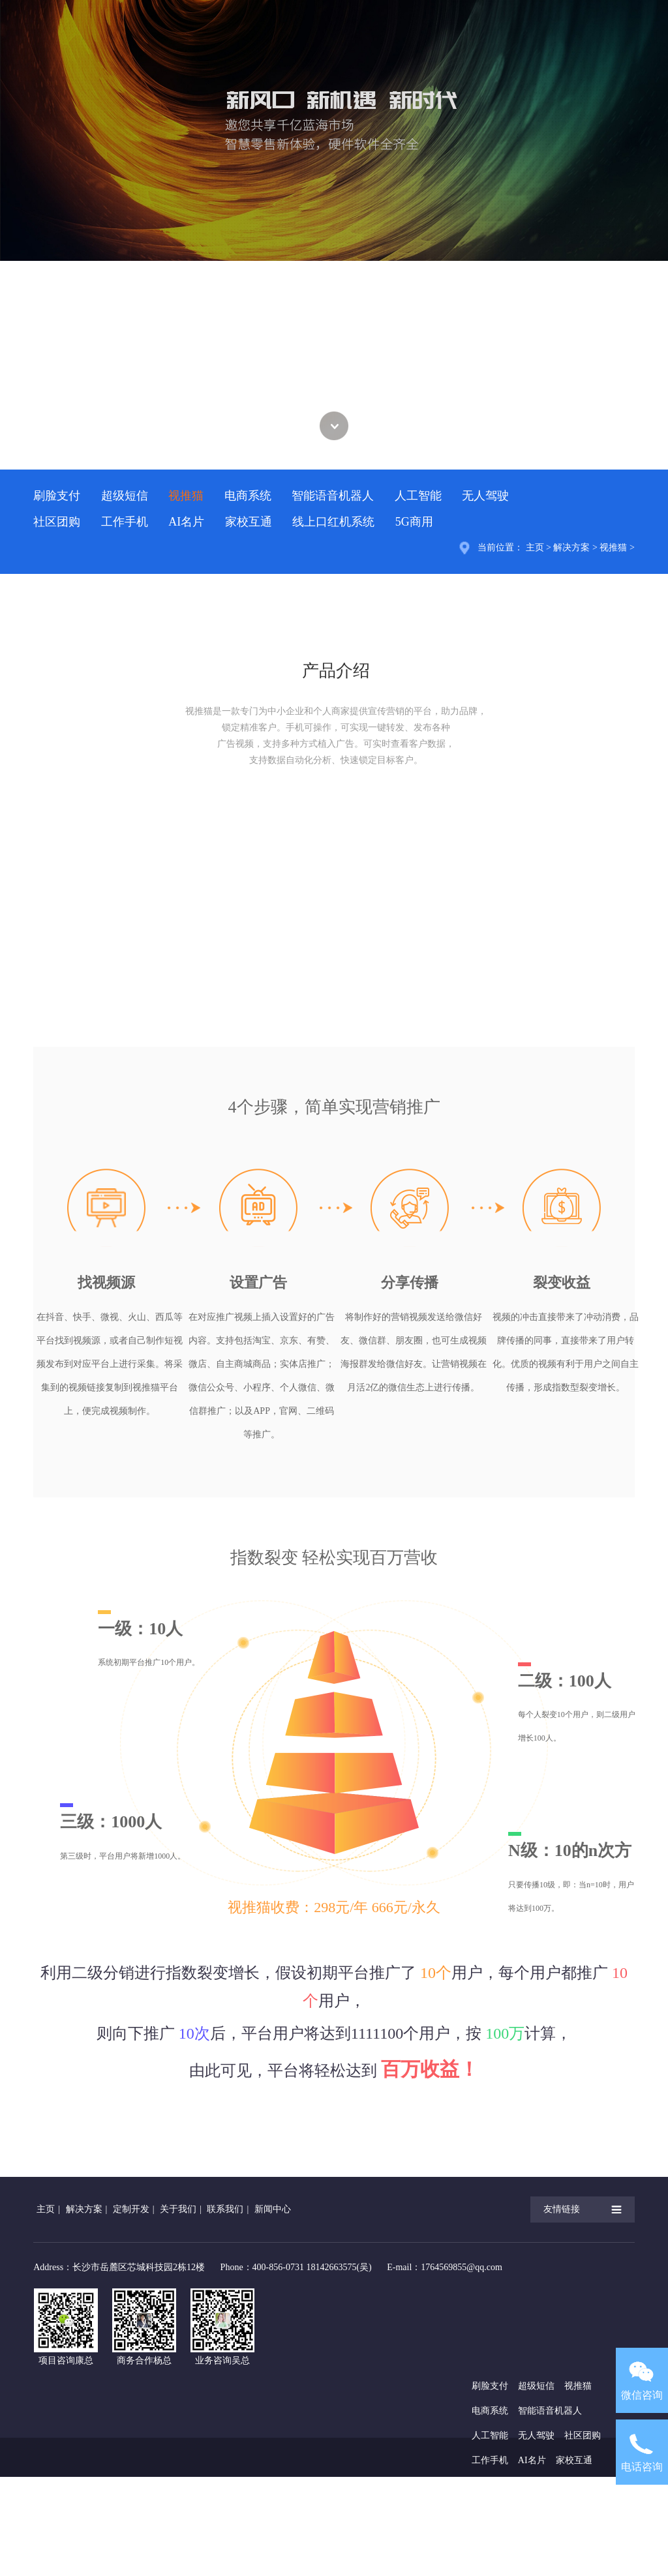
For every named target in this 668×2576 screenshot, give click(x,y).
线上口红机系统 (333, 521)
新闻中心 (272, 2209)
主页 (535, 547)
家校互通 (248, 521)
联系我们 (225, 2209)
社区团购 (56, 521)
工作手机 (124, 521)
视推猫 (186, 495)
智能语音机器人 (333, 495)
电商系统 (247, 495)
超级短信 (124, 495)
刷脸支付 (56, 495)
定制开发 (131, 2209)
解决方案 (571, 547)
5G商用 (414, 521)
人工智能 (418, 495)
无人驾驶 (485, 495)
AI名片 (186, 521)
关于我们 (178, 2209)
